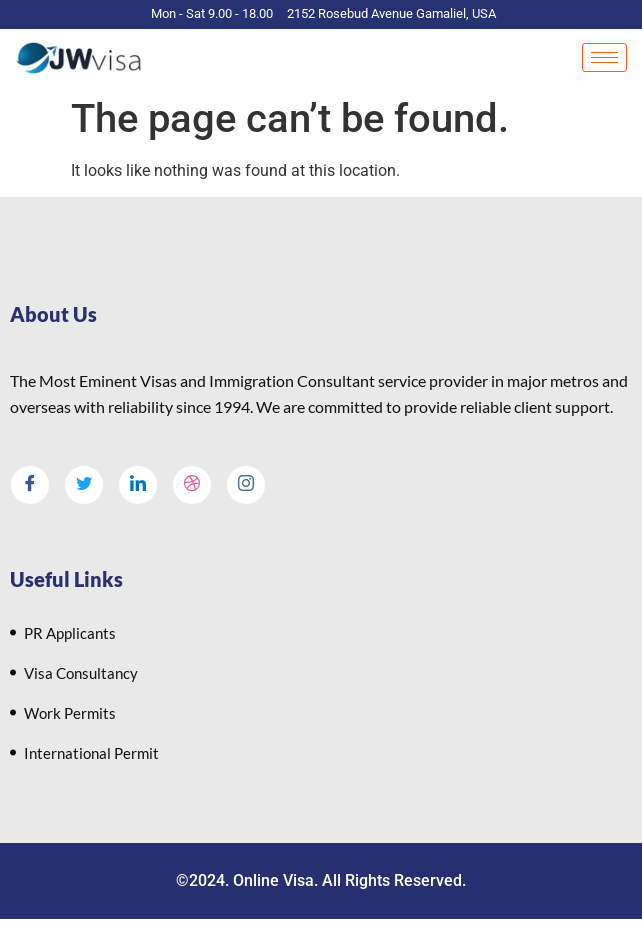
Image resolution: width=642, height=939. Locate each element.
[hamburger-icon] (604, 57)
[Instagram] (246, 485)
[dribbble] (192, 485)
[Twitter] (84, 485)
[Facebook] (30, 485)
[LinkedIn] (138, 485)
